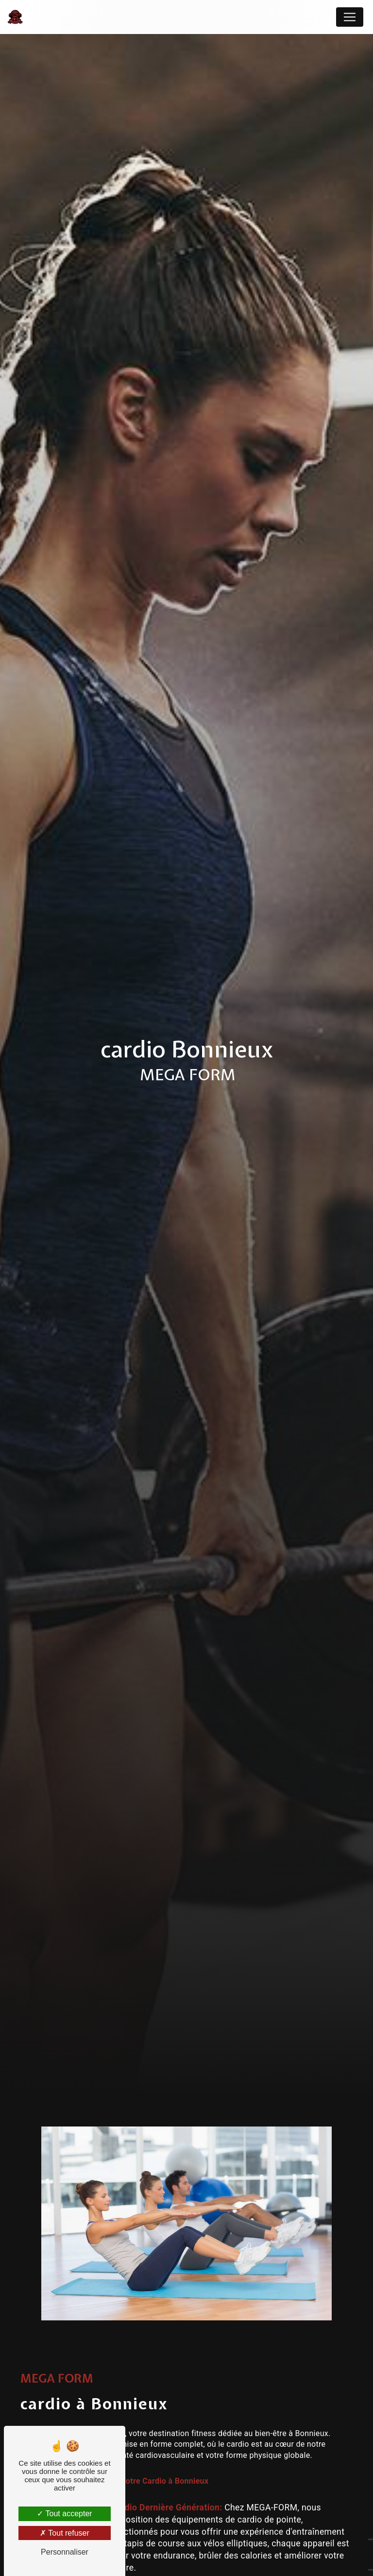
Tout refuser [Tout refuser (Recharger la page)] (64, 2533)
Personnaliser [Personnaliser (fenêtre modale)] (64, 2552)
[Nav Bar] (349, 17)
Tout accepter (64, 2513)
